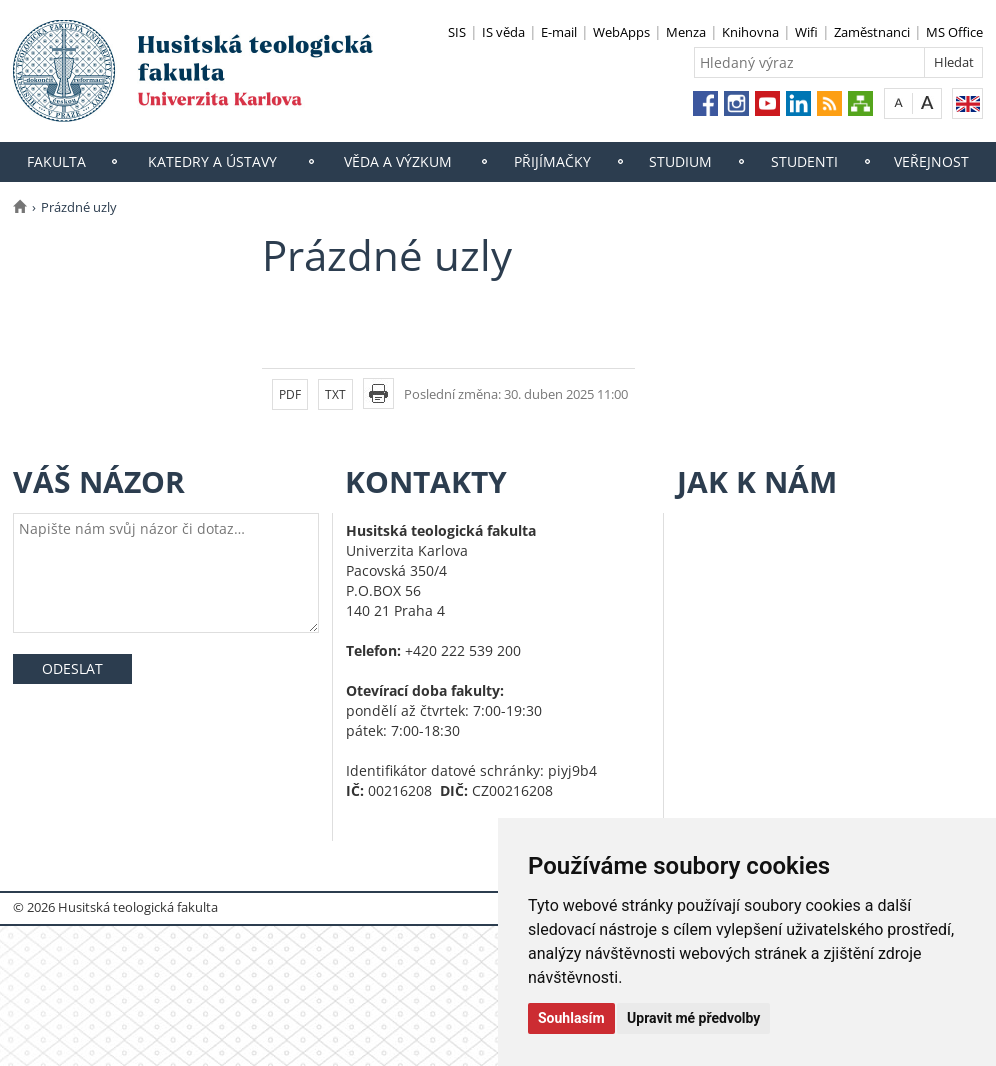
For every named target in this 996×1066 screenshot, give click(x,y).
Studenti (804, 161)
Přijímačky (552, 161)
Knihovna (750, 32)
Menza (686, 32)
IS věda (503, 32)
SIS (457, 32)
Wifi (806, 32)
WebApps (621, 32)
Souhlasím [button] (571, 1018)
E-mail (559, 32)
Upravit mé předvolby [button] (693, 1018)
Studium (680, 161)
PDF (290, 394)
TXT (335, 394)
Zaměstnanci (872, 32)
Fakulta (56, 161)
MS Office (954, 32)
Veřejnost (931, 161)
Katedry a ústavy (212, 161)
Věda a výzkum (398, 161)
